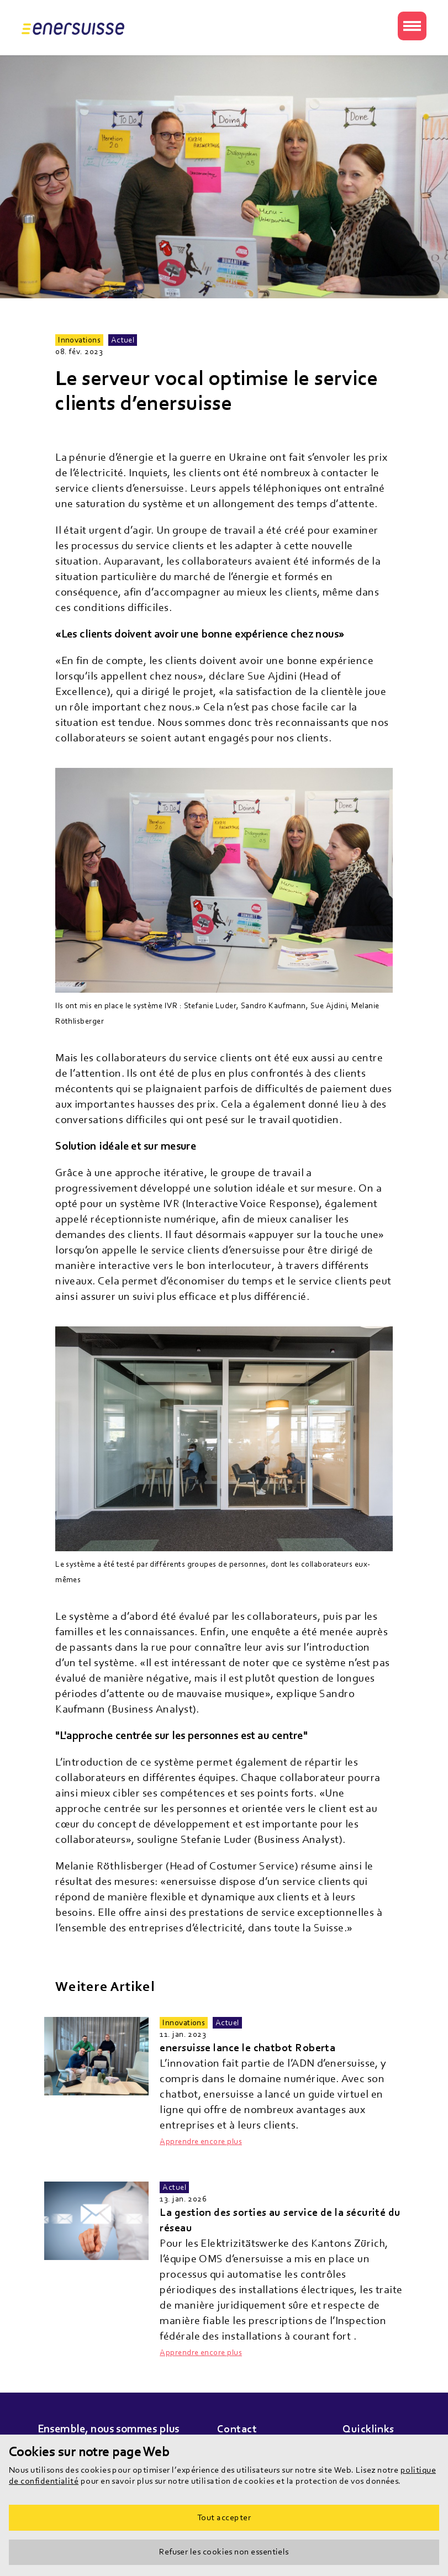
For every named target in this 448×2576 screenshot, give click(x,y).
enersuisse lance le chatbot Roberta (247, 2048)
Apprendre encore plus (201, 2141)
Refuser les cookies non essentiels (224, 2552)
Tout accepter (224, 2517)
